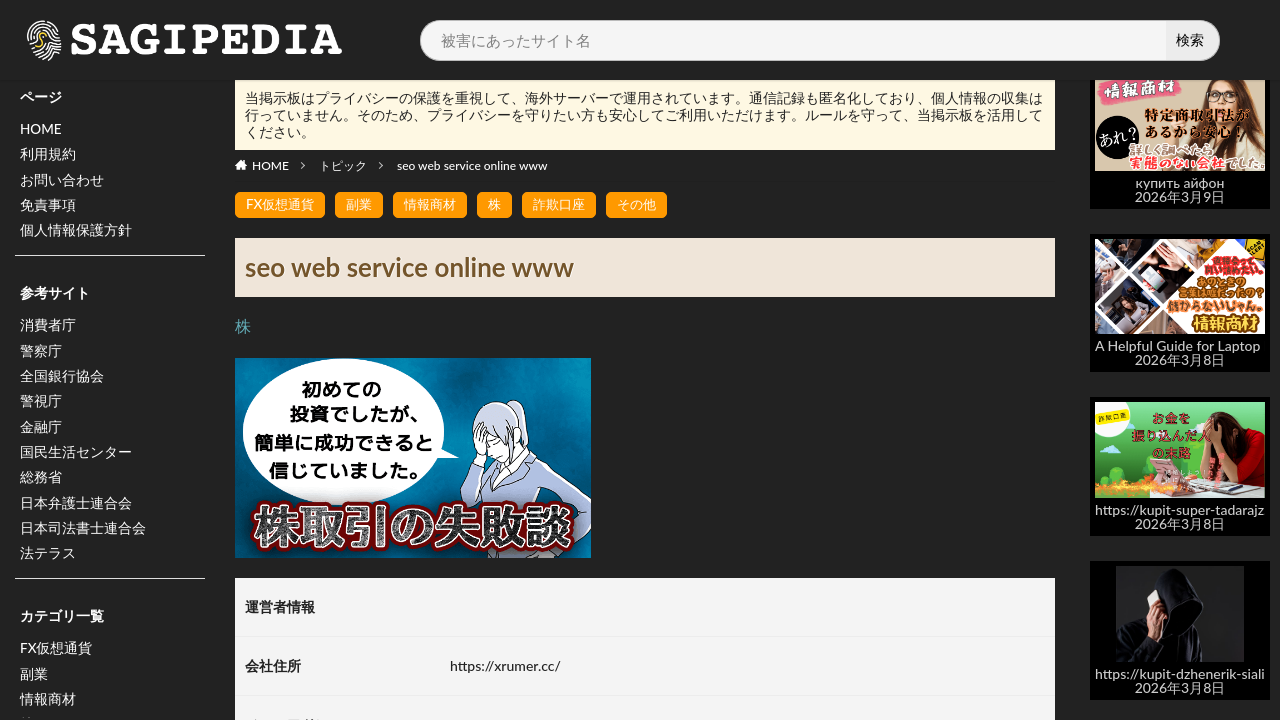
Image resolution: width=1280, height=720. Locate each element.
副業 (34, 685)
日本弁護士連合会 (76, 511)
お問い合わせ (62, 181)
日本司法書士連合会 (83, 537)
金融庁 (41, 433)
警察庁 (41, 355)
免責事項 (48, 207)
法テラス (48, 563)
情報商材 (439, 204)
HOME (41, 129)
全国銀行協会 (62, 381)
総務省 (41, 485)
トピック (343, 165)
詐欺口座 (573, 204)
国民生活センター (76, 459)
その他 (654, 204)
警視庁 (41, 407)
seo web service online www (472, 165)
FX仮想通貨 (56, 659)
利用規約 (48, 155)
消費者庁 (48, 329)
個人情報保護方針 (76, 233)
